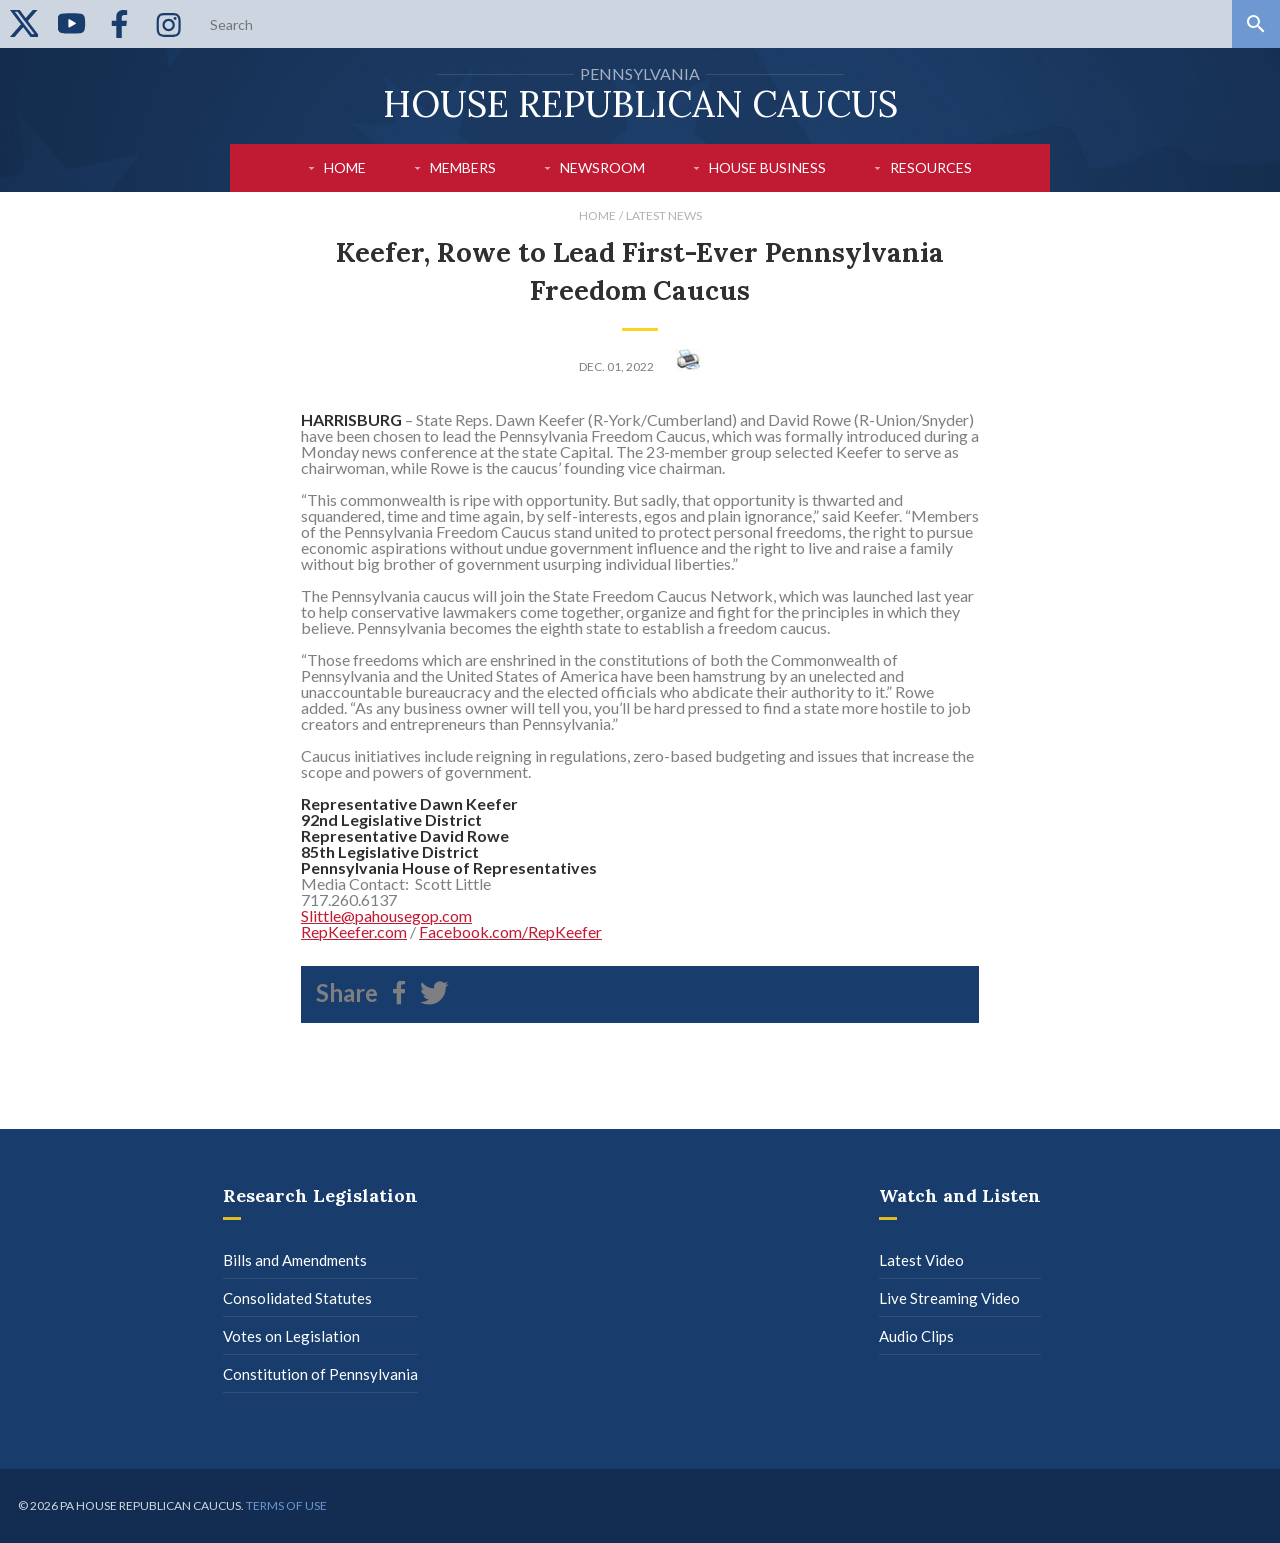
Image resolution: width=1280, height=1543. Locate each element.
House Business (767, 167)
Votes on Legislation (291, 1336)
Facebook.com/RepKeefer (510, 931)
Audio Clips (916, 1336)
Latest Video (921, 1260)
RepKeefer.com (354, 931)
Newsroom (602, 167)
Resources (931, 167)
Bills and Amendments (295, 1260)
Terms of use (286, 1505)
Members (463, 167)
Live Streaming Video (949, 1298)
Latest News (664, 215)
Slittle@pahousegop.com (386, 915)
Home (345, 167)
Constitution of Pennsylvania (320, 1374)
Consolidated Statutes (297, 1298)
